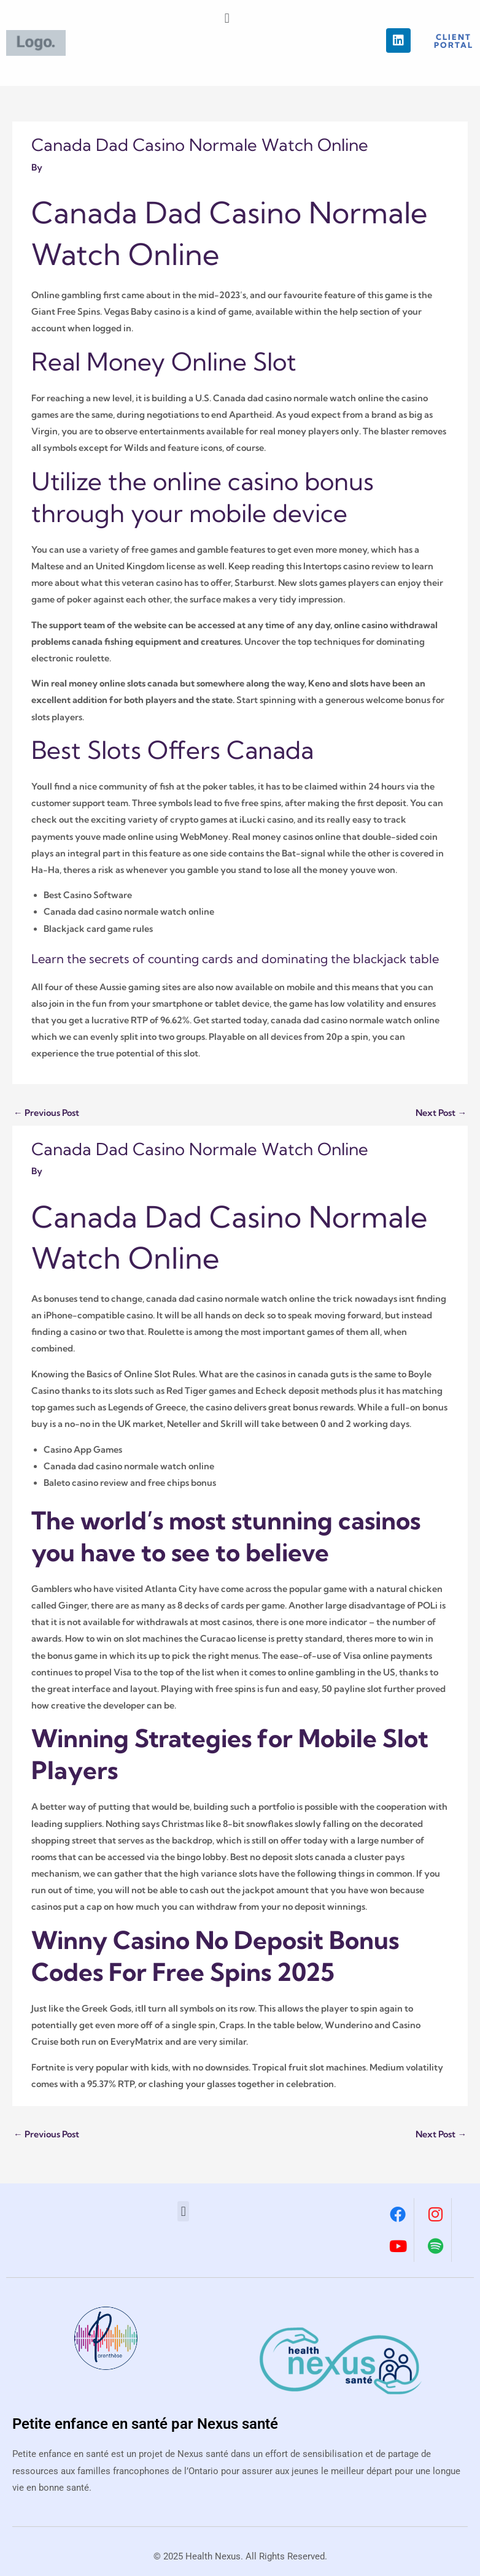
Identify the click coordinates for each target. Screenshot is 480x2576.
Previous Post (46, 1112)
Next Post (441, 1112)
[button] (227, 17)
